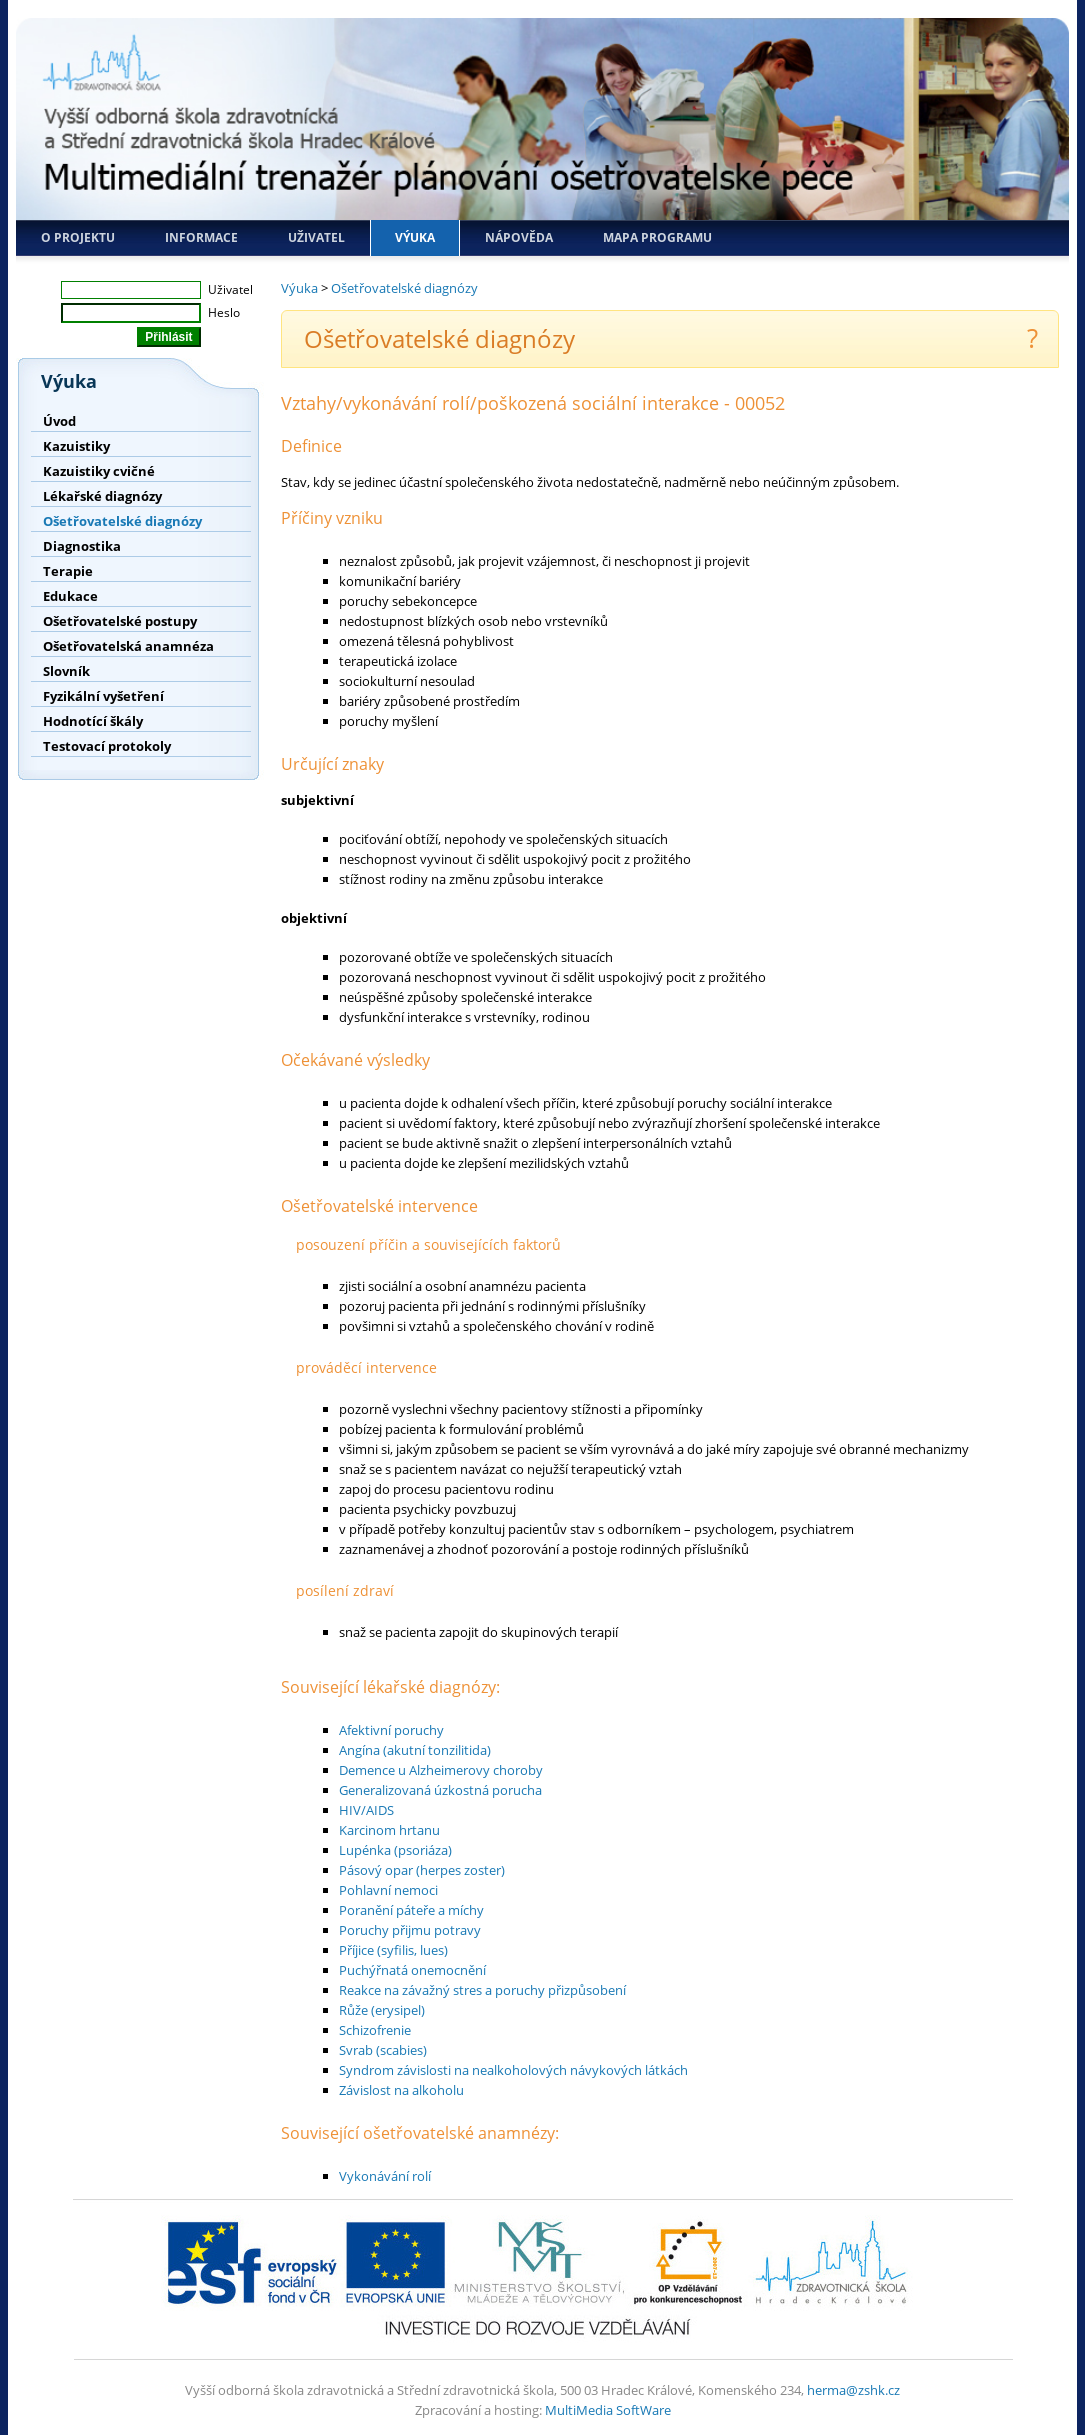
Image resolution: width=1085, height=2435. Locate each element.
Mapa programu (657, 237)
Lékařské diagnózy (102, 496)
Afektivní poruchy (391, 1730)
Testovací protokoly (107, 746)
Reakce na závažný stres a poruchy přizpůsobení (482, 1990)
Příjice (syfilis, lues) (393, 1950)
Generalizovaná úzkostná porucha (440, 1790)
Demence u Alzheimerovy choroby (441, 1770)
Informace (201, 237)
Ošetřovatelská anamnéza (128, 646)
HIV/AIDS (366, 1810)
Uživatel (316, 237)
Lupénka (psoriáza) (395, 1850)
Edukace (70, 596)
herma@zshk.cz (853, 2390)
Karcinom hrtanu (389, 1830)
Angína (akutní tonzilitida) (415, 1750)
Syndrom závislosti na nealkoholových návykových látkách (513, 2070)
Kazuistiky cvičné (99, 471)
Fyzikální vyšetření (103, 696)
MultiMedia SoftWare (608, 2410)
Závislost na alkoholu (401, 2090)
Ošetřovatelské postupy (120, 621)
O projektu (78, 237)
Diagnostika (82, 546)
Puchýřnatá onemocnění (412, 1970)
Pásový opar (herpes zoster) (422, 1870)
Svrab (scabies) (383, 2050)
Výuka (415, 237)
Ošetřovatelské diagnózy (122, 521)
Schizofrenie (375, 2030)
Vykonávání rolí (385, 2176)
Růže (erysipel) (382, 2010)
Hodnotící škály (93, 721)
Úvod (59, 421)
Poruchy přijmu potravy (410, 1930)
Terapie (68, 571)
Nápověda (519, 237)
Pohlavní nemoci (388, 1890)
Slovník (66, 671)
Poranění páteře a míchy (411, 1910)
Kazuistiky (76, 446)
